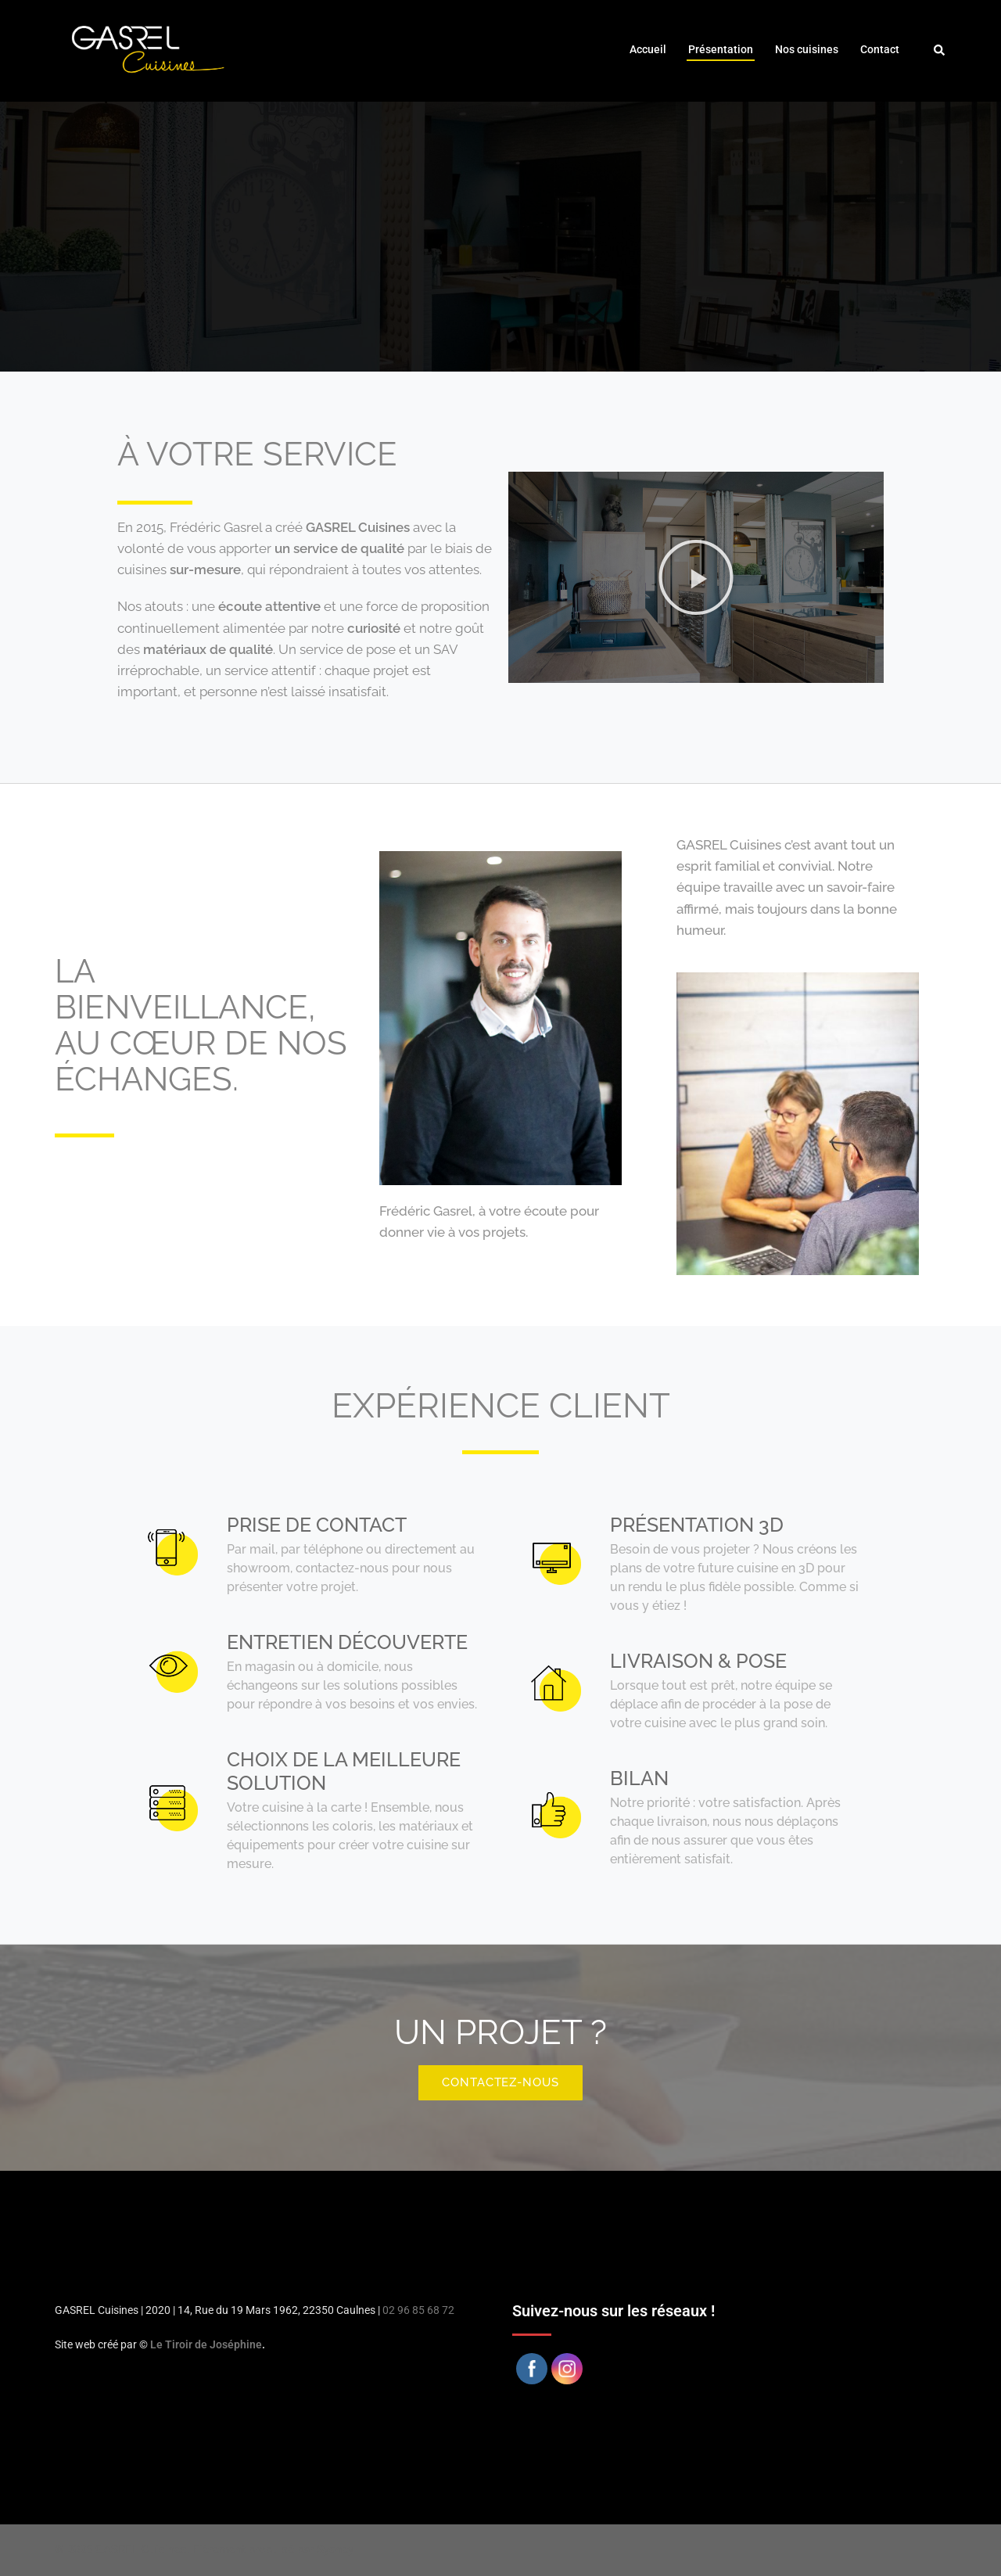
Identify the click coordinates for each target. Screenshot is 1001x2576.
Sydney (335, 2549)
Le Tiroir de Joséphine (206, 2344)
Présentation (720, 49)
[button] (696, 577)
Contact (879, 49)
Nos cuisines (806, 49)
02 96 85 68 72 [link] (418, 2310)
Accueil (648, 49)
